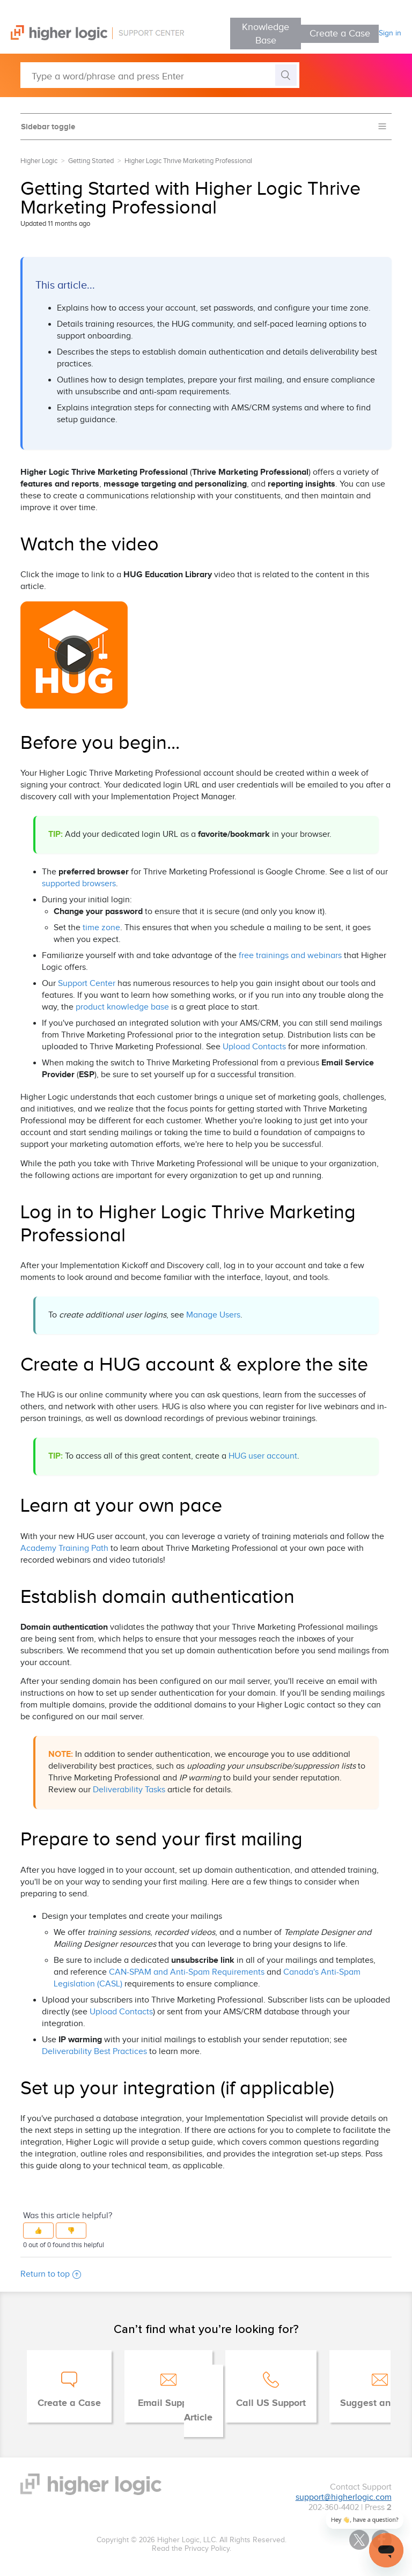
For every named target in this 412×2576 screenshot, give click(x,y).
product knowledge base (122, 1007)
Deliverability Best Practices (94, 2052)
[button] (38, 2230)
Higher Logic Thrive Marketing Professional (188, 161)
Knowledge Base (265, 33)
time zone (101, 928)
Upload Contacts (254, 1047)
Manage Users (213, 1315)
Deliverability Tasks (129, 1790)
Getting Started (91, 161)
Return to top (50, 2274)
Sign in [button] (390, 33)
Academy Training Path (64, 1548)
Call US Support (271, 2403)
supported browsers (79, 884)
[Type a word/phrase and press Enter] (159, 75)
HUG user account (263, 1456)
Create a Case (340, 33)
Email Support (168, 2403)
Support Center (86, 983)
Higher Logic (38, 161)
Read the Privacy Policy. (191, 2548)
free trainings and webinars (290, 956)
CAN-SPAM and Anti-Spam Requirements (186, 1972)
